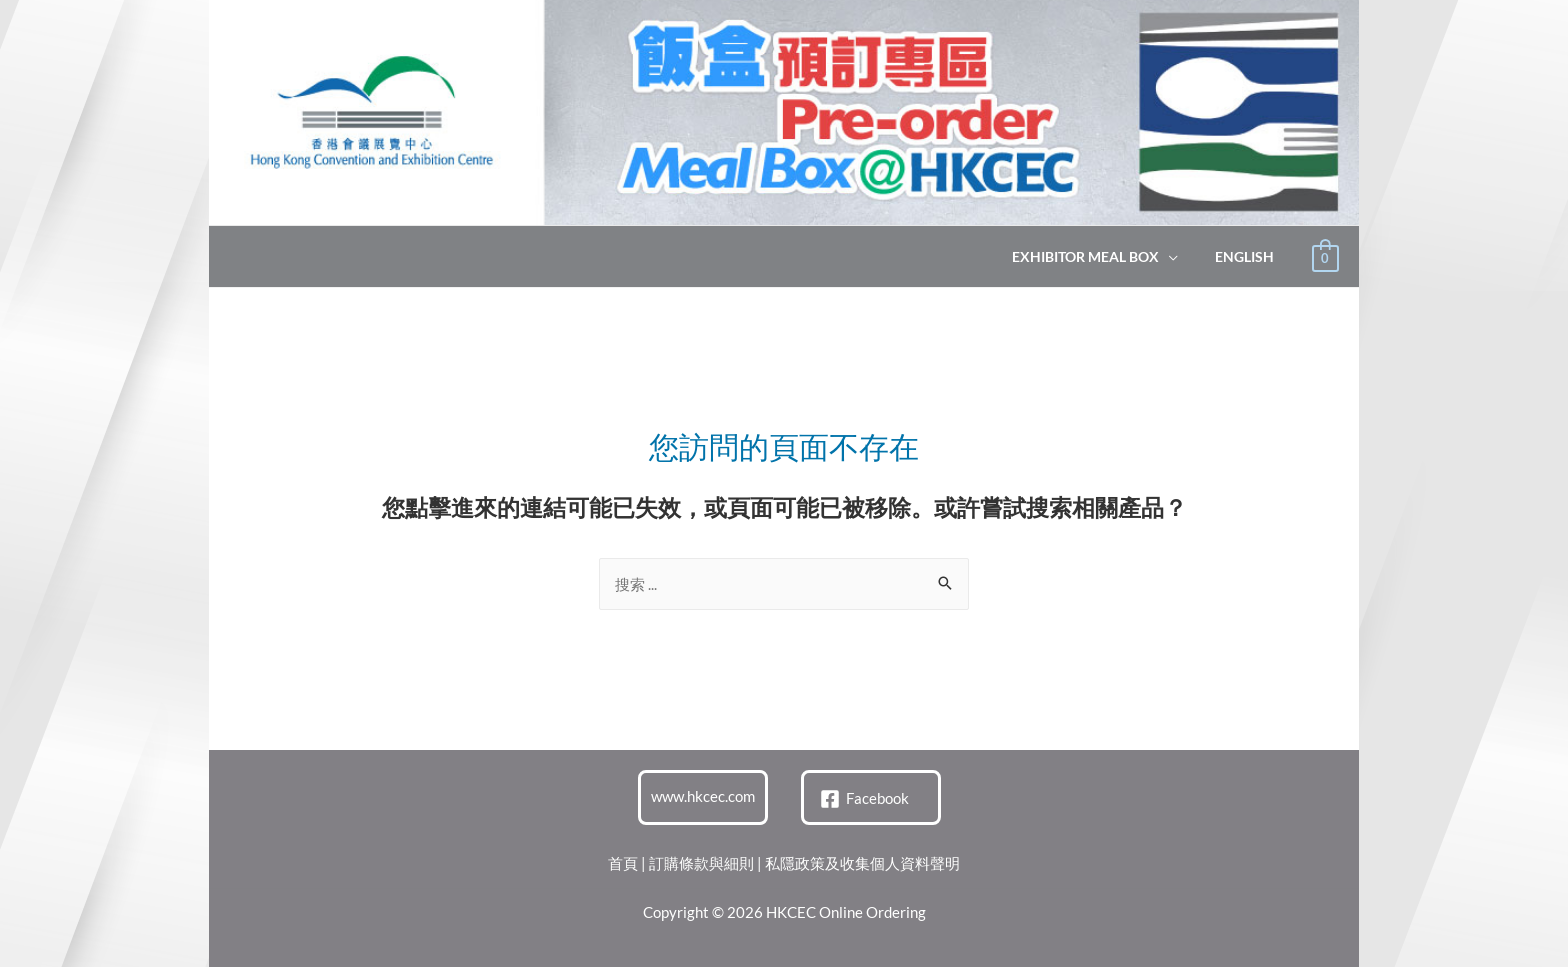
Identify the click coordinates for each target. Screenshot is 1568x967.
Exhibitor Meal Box (1099, 257)
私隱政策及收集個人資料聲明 (862, 863)
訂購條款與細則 (701, 863)
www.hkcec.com (703, 796)
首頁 (623, 863)
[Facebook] (864, 799)
